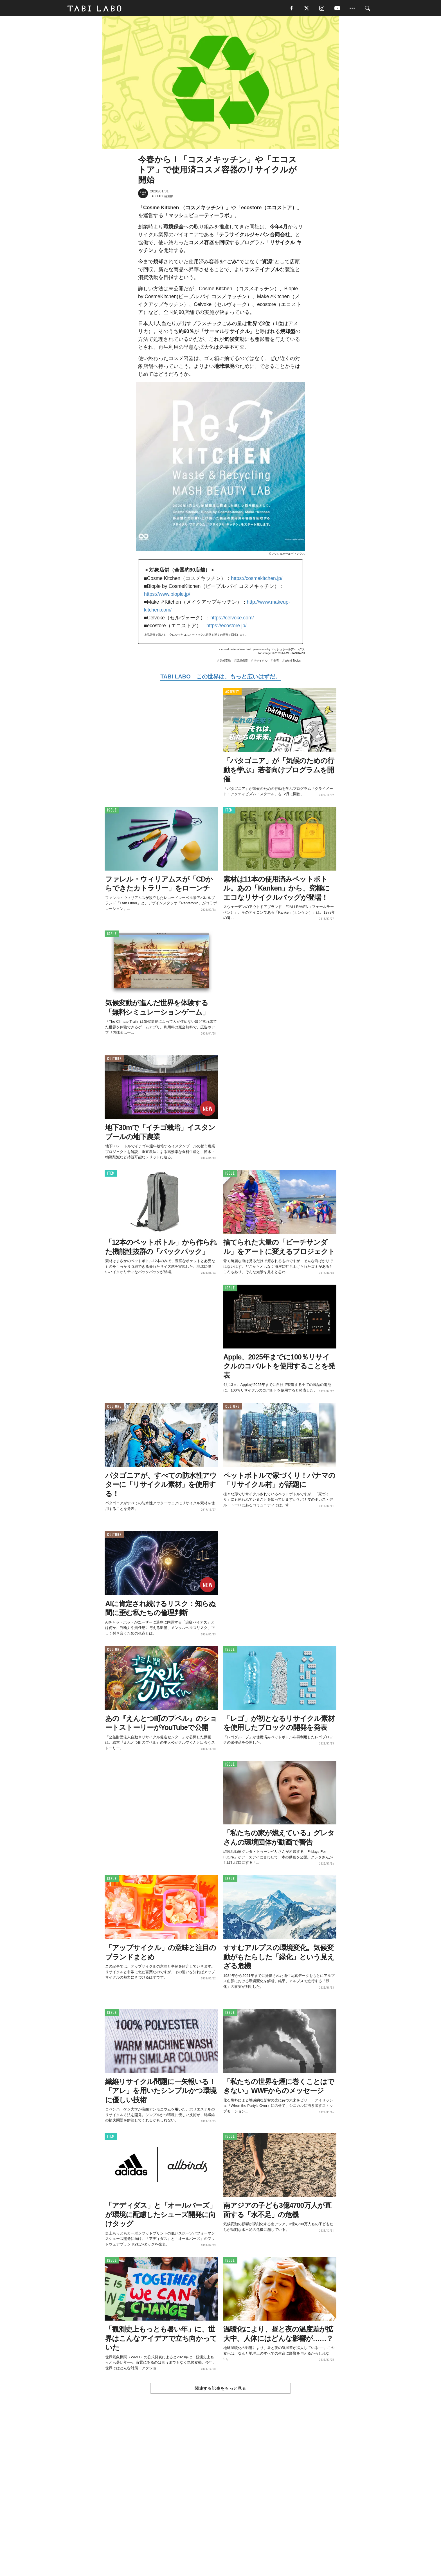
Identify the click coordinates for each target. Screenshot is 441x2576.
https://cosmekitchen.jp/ (256, 579)
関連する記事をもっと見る (220, 2389)
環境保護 (242, 661)
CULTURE (114, 1059)
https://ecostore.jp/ (226, 626)
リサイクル (260, 661)
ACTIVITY (232, 693)
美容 (276, 661)
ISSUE (112, 811)
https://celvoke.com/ (232, 618)
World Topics (293, 661)
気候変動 (225, 661)
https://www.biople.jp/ (167, 595)
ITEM (229, 811)
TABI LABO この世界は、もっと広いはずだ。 (220, 677)
